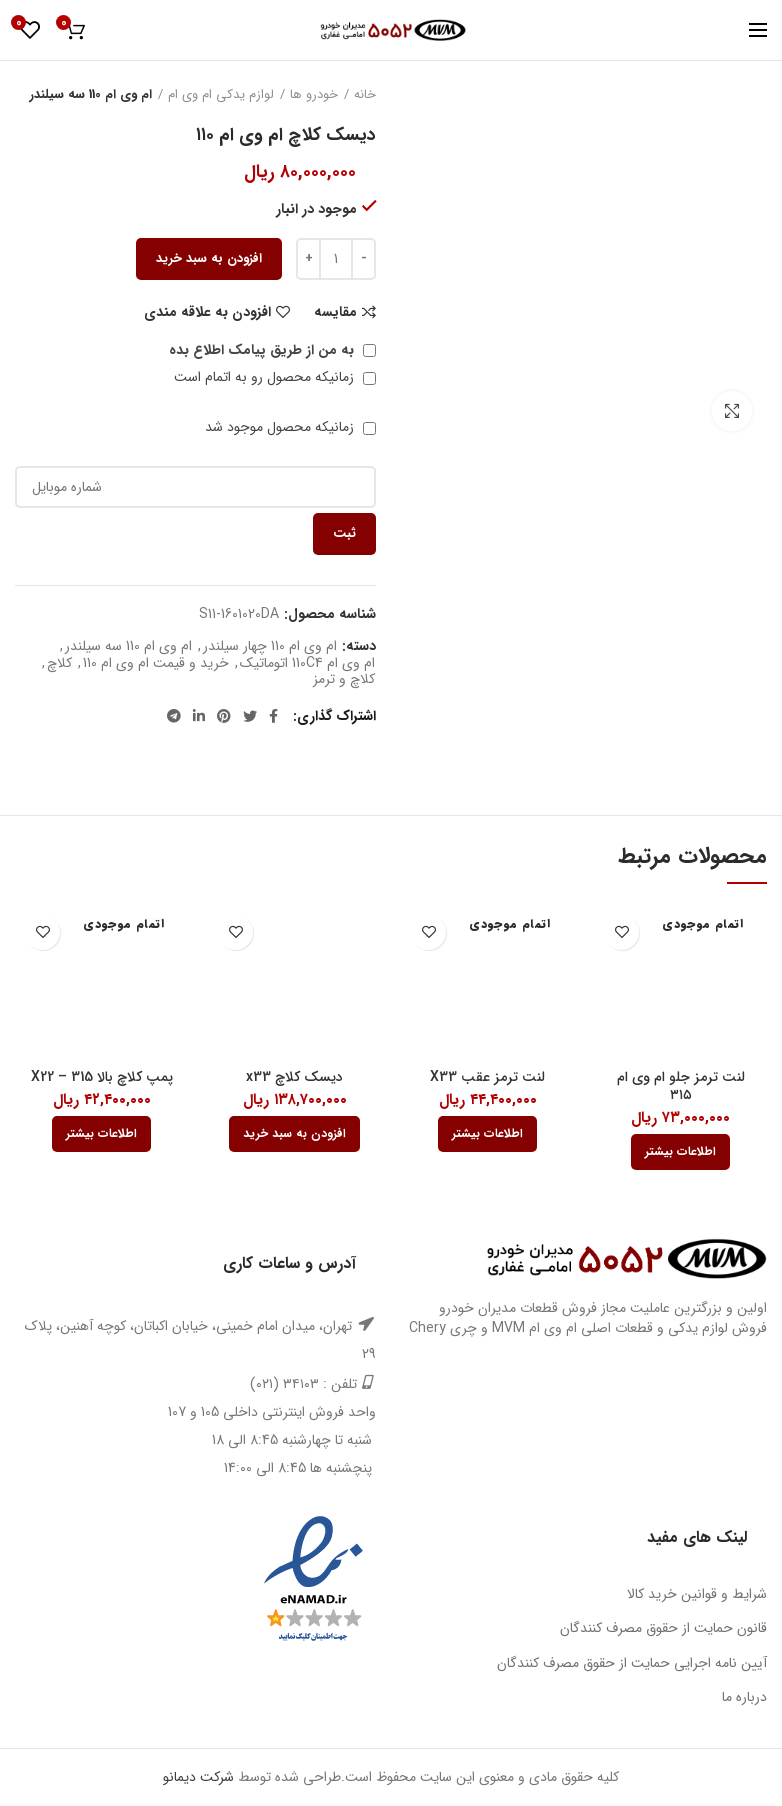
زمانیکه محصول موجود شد (290, 427)
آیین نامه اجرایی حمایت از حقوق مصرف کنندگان (632, 1663)
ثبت (344, 533)
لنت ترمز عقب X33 (487, 1077)
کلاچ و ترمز (344, 679)
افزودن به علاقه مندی (207, 312)
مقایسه (335, 312)
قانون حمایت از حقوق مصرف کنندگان (663, 1628)
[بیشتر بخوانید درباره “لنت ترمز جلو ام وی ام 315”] (680, 1152)
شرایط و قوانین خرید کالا (697, 1594)
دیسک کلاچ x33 (294, 1077)
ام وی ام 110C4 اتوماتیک (307, 663)
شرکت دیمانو (198, 1777)
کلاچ (59, 663)
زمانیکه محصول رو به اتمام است (275, 377)
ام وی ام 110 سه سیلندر (91, 95)
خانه (365, 95)
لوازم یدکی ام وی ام (221, 95)
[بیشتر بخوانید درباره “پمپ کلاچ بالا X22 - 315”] (101, 1134)
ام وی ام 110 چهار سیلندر (270, 646)
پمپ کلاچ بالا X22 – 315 (102, 1077)
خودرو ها (314, 95)
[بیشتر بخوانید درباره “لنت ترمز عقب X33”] (487, 1134)
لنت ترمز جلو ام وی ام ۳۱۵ (681, 1086)
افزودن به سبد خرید (209, 258)
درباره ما (744, 1697)
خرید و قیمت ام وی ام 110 (156, 663)
